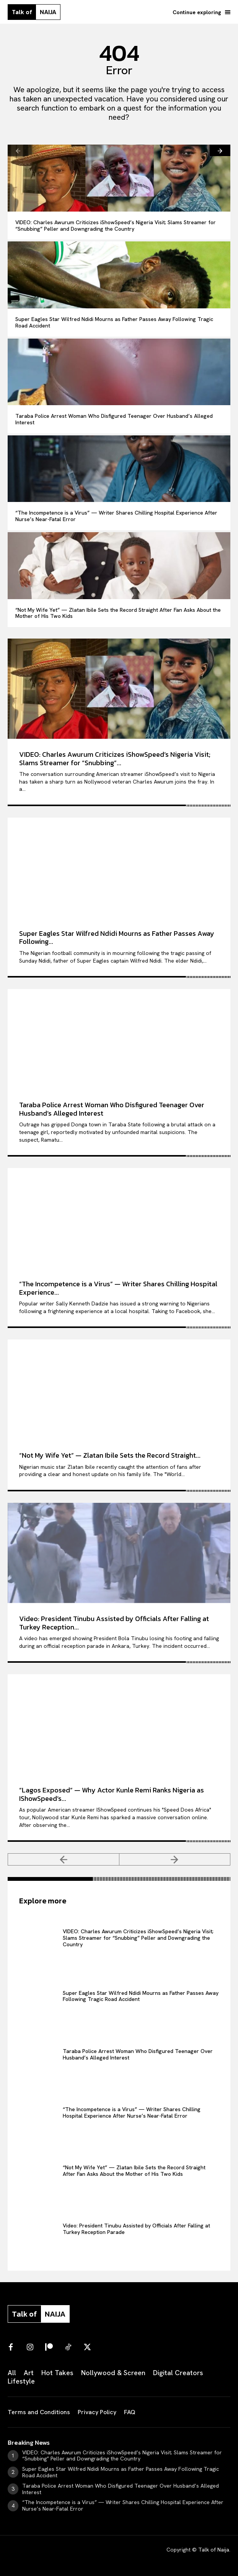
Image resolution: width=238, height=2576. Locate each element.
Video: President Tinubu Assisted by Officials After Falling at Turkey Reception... (114, 1622)
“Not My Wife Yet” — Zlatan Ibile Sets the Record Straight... (110, 1455)
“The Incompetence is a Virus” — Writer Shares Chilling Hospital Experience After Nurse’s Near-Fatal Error (116, 516)
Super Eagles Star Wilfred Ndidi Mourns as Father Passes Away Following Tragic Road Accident (114, 322)
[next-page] (220, 150)
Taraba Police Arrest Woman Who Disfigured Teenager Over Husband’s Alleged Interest (114, 419)
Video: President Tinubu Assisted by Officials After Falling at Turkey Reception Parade (136, 2228)
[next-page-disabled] (175, 1859)
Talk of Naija (213, 2549)
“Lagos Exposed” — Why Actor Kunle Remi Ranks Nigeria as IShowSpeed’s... (111, 1794)
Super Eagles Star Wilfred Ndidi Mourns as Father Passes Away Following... (116, 937)
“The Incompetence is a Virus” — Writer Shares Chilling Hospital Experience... (118, 1288)
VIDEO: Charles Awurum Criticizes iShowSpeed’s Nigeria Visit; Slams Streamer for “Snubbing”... (114, 758)
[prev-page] (18, 150)
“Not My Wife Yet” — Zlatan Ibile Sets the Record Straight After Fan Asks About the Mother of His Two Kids (118, 613)
